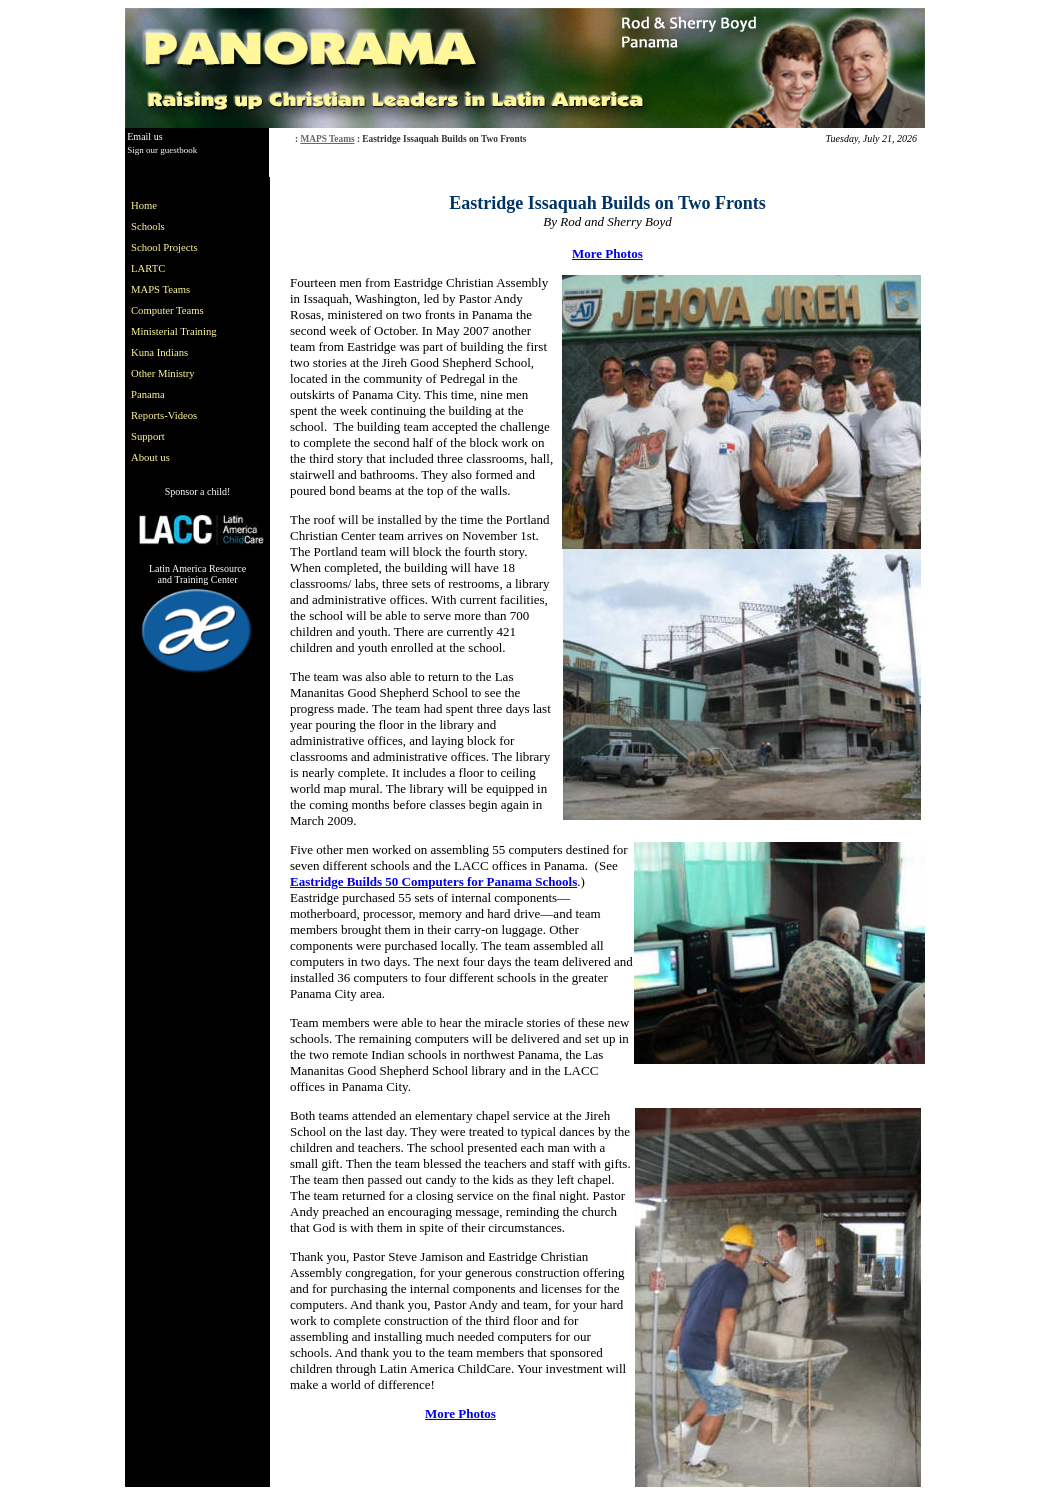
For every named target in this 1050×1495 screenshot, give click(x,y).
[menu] (178, 331)
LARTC (148, 268)
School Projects (164, 247)
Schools (148, 226)
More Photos (607, 253)
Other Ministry (163, 373)
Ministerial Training (174, 331)
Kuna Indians (159, 352)
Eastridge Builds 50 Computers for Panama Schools (433, 881)
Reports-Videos (164, 415)
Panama (148, 394)
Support (148, 436)
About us (150, 457)
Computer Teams (167, 310)
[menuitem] (178, 205)
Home (144, 205)
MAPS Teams (327, 139)
